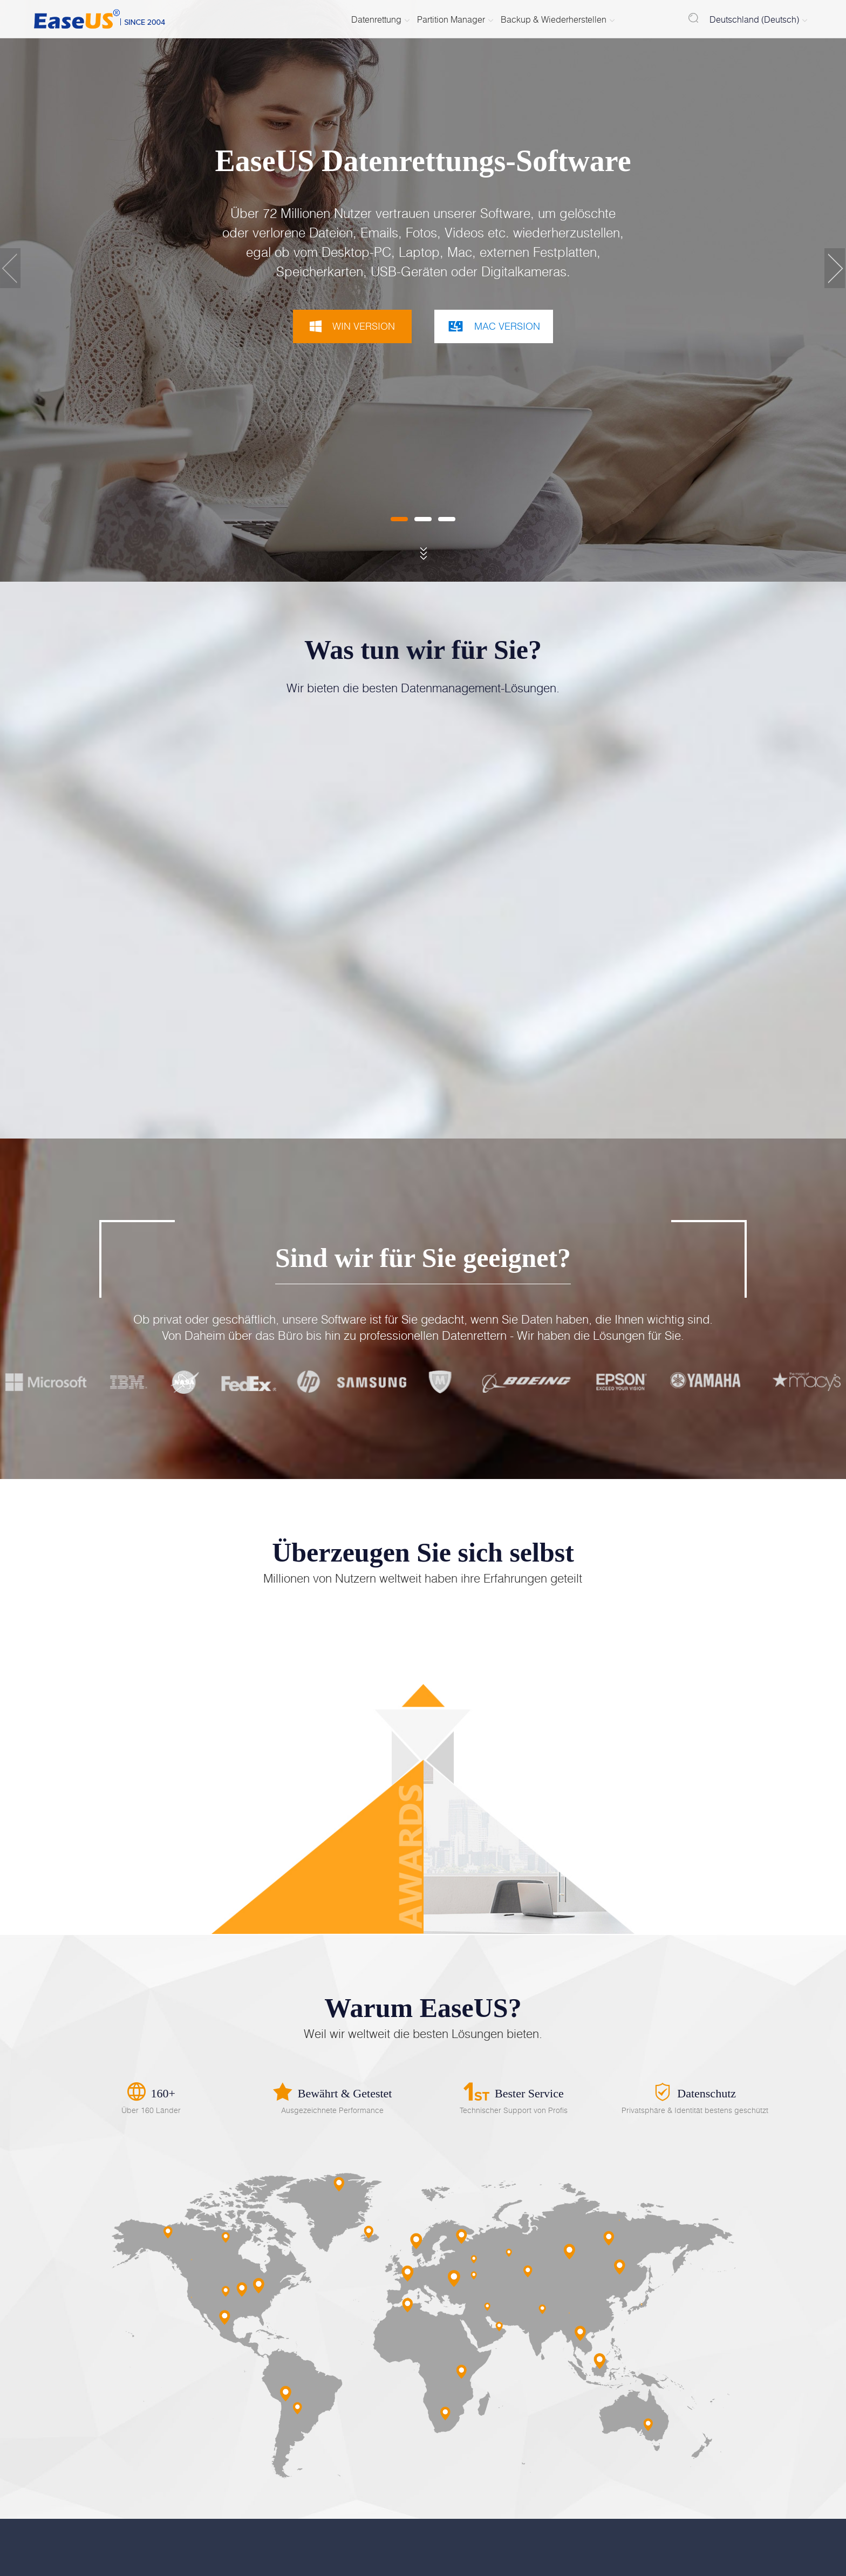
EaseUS (101, 19)
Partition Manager (451, 19)
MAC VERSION (493, 326)
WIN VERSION (352, 326)
